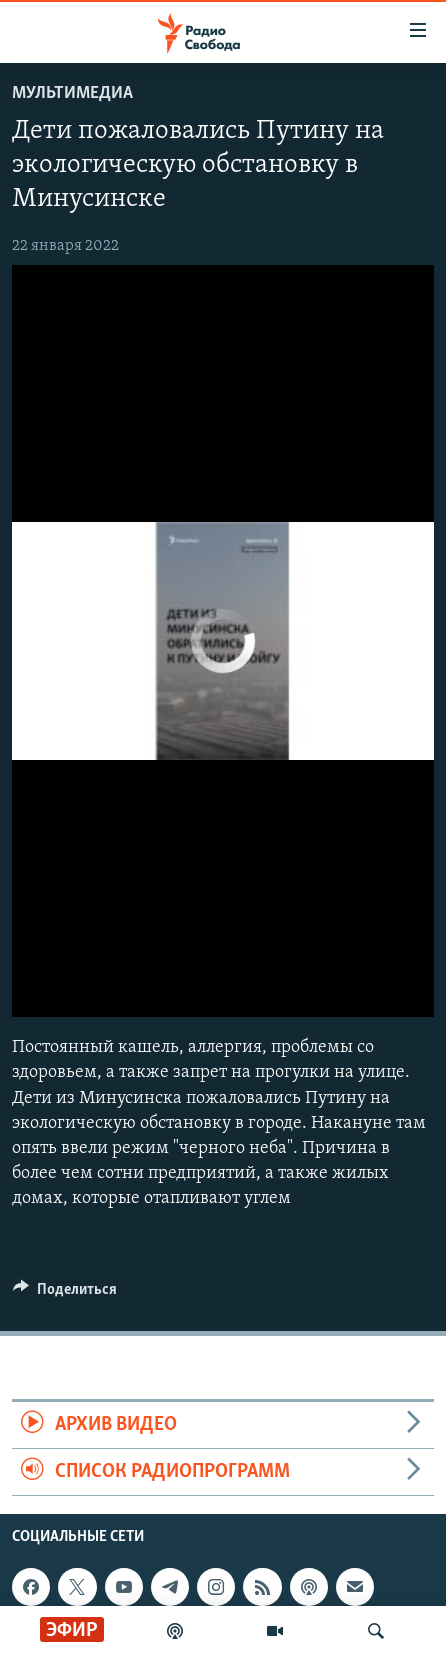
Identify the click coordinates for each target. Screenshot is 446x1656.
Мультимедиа (72, 93)
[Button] (65, 1294)
